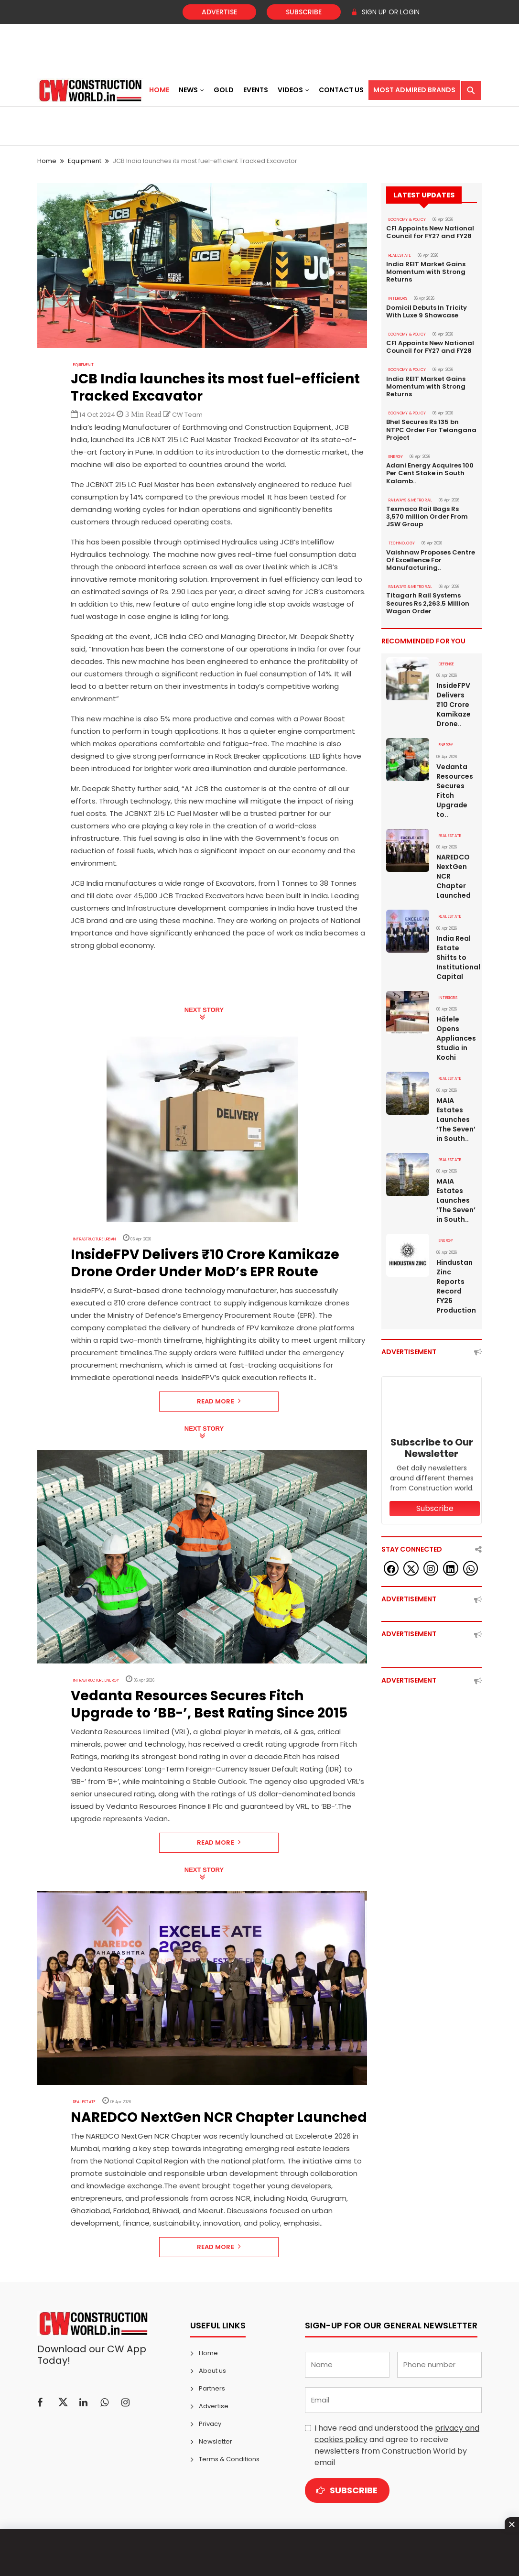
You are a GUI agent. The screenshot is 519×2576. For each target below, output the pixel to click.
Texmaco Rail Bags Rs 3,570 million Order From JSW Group (427, 514)
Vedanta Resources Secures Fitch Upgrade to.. (454, 786)
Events (255, 90)
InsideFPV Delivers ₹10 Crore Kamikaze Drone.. (453, 701)
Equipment (84, 160)
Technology (402, 540)
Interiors (398, 298)
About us (212, 2370)
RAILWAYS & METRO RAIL (410, 497)
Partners (212, 2388)
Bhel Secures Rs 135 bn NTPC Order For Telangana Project (431, 428)
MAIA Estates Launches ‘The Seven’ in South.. (456, 1115)
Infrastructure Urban (94, 1239)
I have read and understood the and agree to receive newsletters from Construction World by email (396, 2445)
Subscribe (304, 12)
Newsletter (215, 2441)
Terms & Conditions (229, 2459)
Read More (219, 1401)
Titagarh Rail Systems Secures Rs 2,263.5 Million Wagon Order (427, 600)
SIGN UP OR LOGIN (385, 12)
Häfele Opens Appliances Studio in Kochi (456, 1034)
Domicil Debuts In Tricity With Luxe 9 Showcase (426, 310)
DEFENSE (446, 660)
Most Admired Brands (414, 90)
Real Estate (84, 2102)
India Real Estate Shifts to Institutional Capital (456, 953)
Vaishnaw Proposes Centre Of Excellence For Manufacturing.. (430, 557)
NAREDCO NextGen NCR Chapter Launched (453, 872)
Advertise (219, 12)
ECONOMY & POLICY (407, 219)
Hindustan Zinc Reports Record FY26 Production (456, 1281)
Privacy (210, 2423)
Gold (224, 90)
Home (159, 90)
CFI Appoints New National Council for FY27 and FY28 (430, 232)
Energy (396, 454)
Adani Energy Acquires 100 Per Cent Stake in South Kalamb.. (430, 471)
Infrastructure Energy (96, 1680)
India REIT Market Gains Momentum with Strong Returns (425, 271)
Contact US (341, 90)
